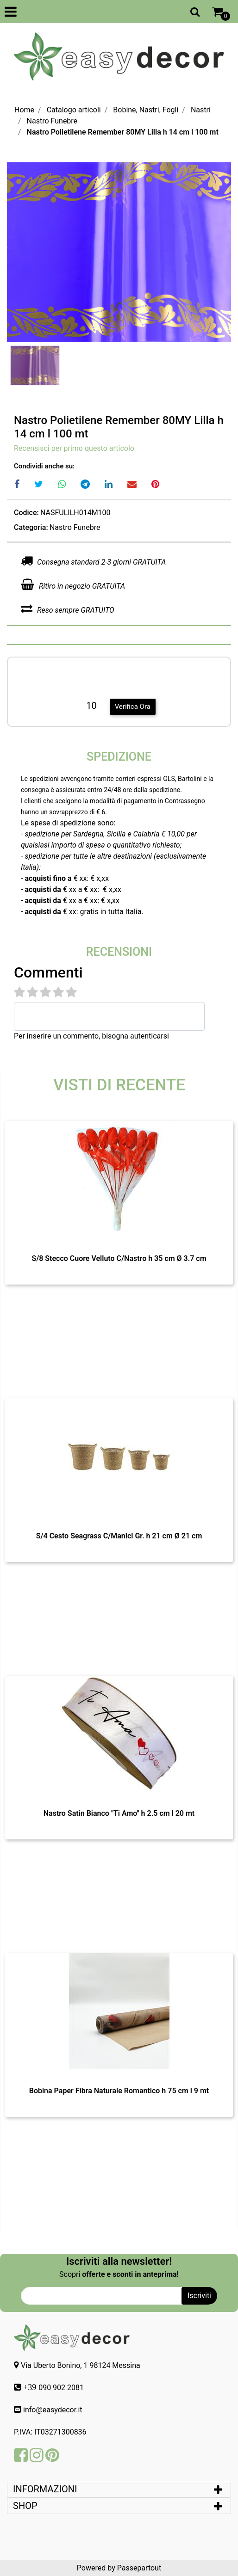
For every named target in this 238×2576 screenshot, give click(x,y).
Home (24, 109)
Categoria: (31, 527)
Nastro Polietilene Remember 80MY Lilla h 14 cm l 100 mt (123, 132)
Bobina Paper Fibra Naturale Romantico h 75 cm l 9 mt (119, 2090)
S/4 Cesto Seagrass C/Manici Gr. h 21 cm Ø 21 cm (119, 1535)
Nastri (201, 109)
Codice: (26, 512)
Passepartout (139, 2568)
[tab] (119, 2489)
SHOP (25, 2505)
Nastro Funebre (52, 121)
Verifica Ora (132, 706)
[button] (195, 11)
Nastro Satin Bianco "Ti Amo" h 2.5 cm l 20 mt (119, 1813)
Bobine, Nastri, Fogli (145, 109)
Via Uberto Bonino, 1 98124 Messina (80, 2365)
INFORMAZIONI (46, 2489)
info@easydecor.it (52, 2409)
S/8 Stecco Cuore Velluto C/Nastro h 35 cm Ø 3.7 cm (118, 1258)
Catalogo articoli (74, 109)
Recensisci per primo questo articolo (74, 448)
